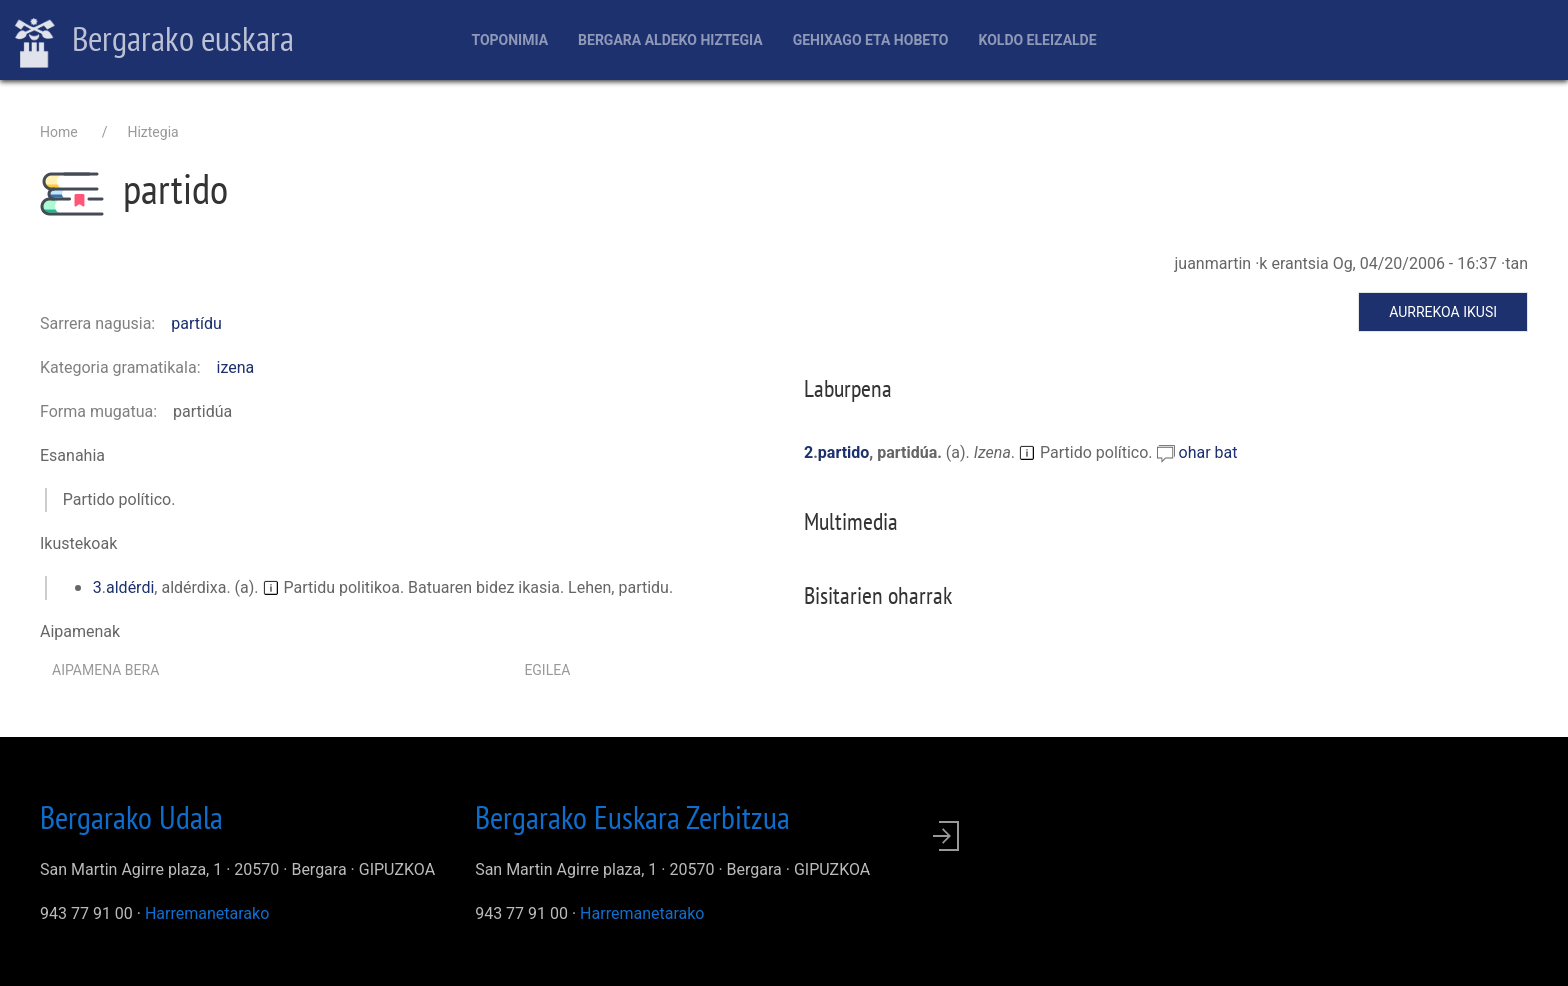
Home (59, 132)
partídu (196, 323)
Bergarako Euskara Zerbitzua (632, 817)
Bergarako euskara (154, 41)
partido (844, 452)
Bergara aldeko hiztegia (670, 40)
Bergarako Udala (131, 817)
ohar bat (1208, 452)
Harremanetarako (207, 913)
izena (236, 367)
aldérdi (130, 587)
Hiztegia (152, 132)
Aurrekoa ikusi (1443, 312)
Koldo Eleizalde (1037, 40)
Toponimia (509, 40)
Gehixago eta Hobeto (871, 40)
